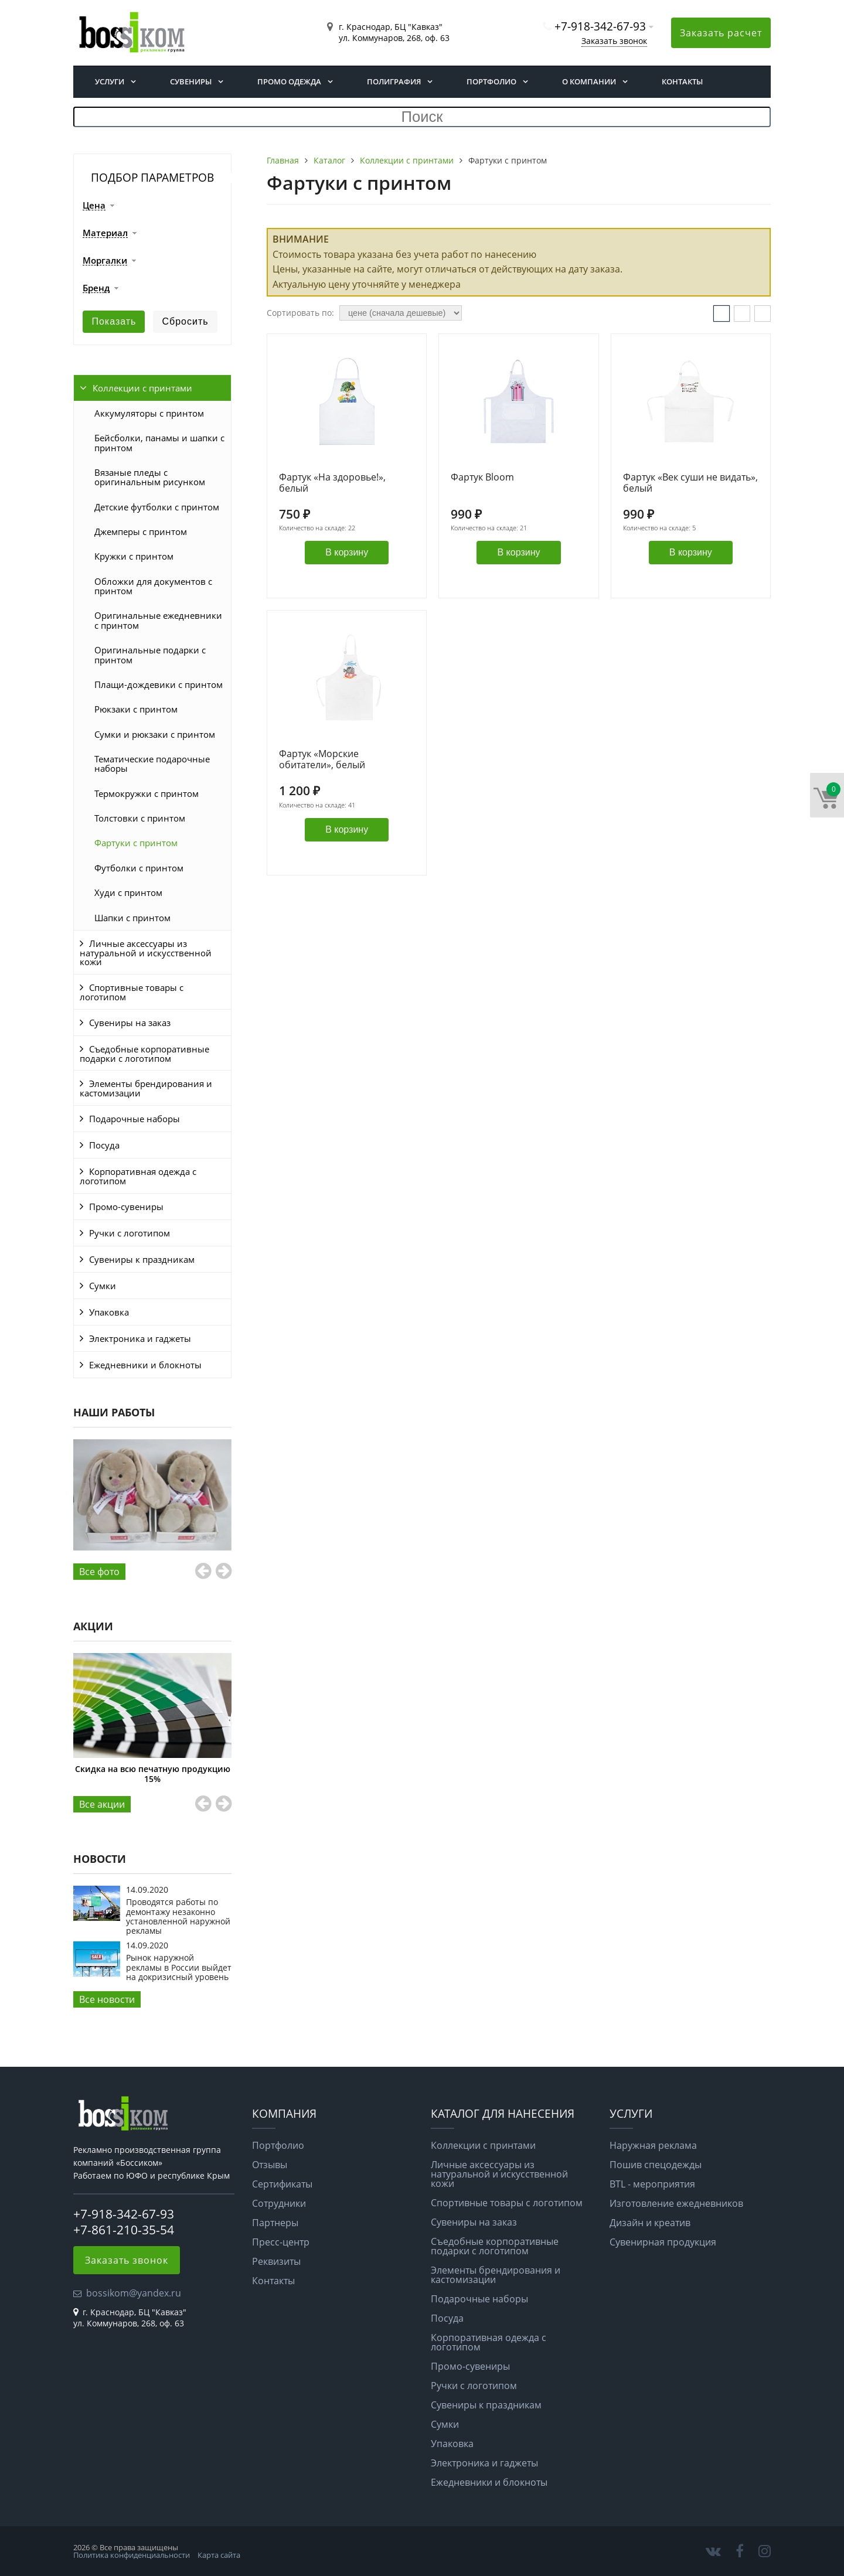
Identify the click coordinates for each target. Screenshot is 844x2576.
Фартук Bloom (482, 477)
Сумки (102, 1286)
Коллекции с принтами (142, 388)
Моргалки (105, 260)
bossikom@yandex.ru (133, 2293)
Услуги (109, 81)
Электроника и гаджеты (140, 1338)
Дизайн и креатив (650, 2222)
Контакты (682, 81)
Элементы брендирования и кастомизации (146, 1088)
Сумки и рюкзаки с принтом (154, 734)
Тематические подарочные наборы (152, 763)
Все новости (107, 1999)
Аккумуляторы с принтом (149, 413)
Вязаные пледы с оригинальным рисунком (149, 477)
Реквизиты (276, 2261)
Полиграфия (394, 81)
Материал (105, 233)
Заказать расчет (721, 32)
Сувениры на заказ (130, 1022)
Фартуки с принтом (136, 843)
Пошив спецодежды (656, 2164)
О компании (589, 81)
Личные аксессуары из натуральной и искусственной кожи (146, 952)
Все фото (99, 1571)
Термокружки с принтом (146, 793)
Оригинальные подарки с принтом (150, 654)
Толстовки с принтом (139, 818)
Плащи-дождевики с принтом (158, 684)
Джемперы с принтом (140, 531)
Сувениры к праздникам (142, 1259)
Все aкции (102, 1804)
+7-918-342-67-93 (600, 26)
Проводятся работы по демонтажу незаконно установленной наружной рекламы (178, 1916)
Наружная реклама (653, 2145)
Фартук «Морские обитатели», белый (322, 759)
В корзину (346, 552)
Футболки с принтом (138, 868)
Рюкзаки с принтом (136, 709)
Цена (94, 205)
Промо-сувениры (126, 1206)
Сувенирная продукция (663, 2242)
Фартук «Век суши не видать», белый (690, 483)
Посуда (104, 1145)
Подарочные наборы (134, 1119)
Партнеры (275, 2222)
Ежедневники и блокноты (145, 1365)
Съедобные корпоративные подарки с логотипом (144, 1053)
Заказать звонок (614, 40)
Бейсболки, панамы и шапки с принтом (159, 442)
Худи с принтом (128, 892)
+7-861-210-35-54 (123, 2229)
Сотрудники (279, 2203)
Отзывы (269, 2164)
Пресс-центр (280, 2242)
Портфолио (491, 81)
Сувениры (191, 81)
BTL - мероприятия (652, 2184)
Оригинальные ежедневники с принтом (158, 620)
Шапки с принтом (132, 918)
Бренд (96, 288)
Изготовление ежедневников (676, 2203)
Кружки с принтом (133, 556)
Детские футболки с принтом (156, 507)
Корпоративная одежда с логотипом (138, 1176)
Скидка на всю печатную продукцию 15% (152, 1773)
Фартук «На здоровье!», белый (332, 483)
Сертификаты (282, 2184)
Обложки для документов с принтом (153, 586)
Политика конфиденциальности (131, 2555)
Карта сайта (219, 2555)
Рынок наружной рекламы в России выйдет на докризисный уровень (179, 1967)
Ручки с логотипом (129, 1233)
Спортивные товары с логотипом (131, 992)
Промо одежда (289, 81)
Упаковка (109, 1312)
